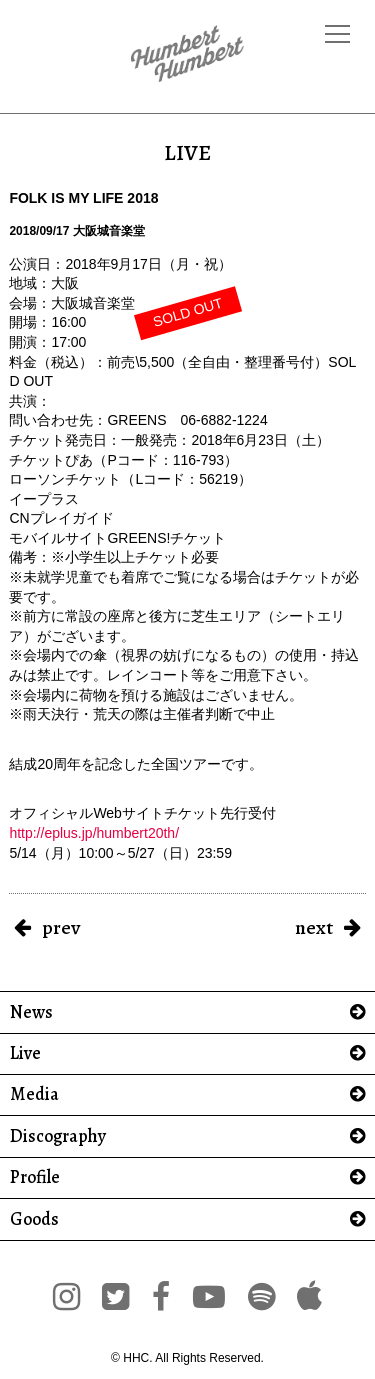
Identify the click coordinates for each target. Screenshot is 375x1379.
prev (61, 927)
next (314, 927)
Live (25, 1053)
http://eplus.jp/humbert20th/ (94, 833)
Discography (58, 1136)
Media (34, 1094)
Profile (35, 1177)
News (31, 1012)
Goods (34, 1219)
